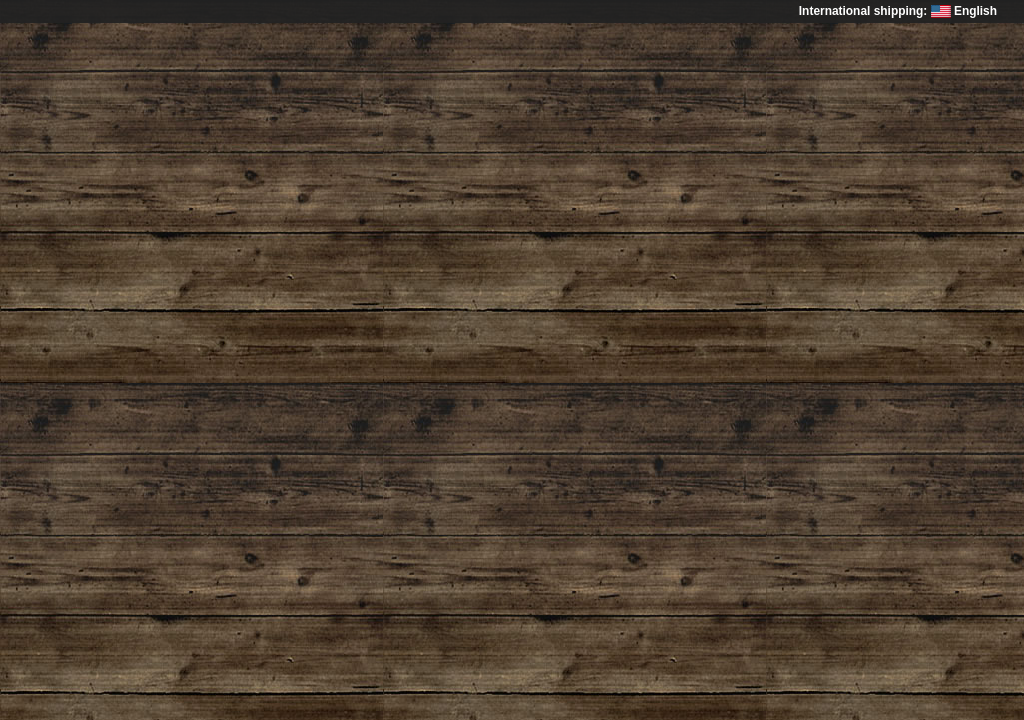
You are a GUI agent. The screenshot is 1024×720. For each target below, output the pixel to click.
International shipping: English (898, 11)
